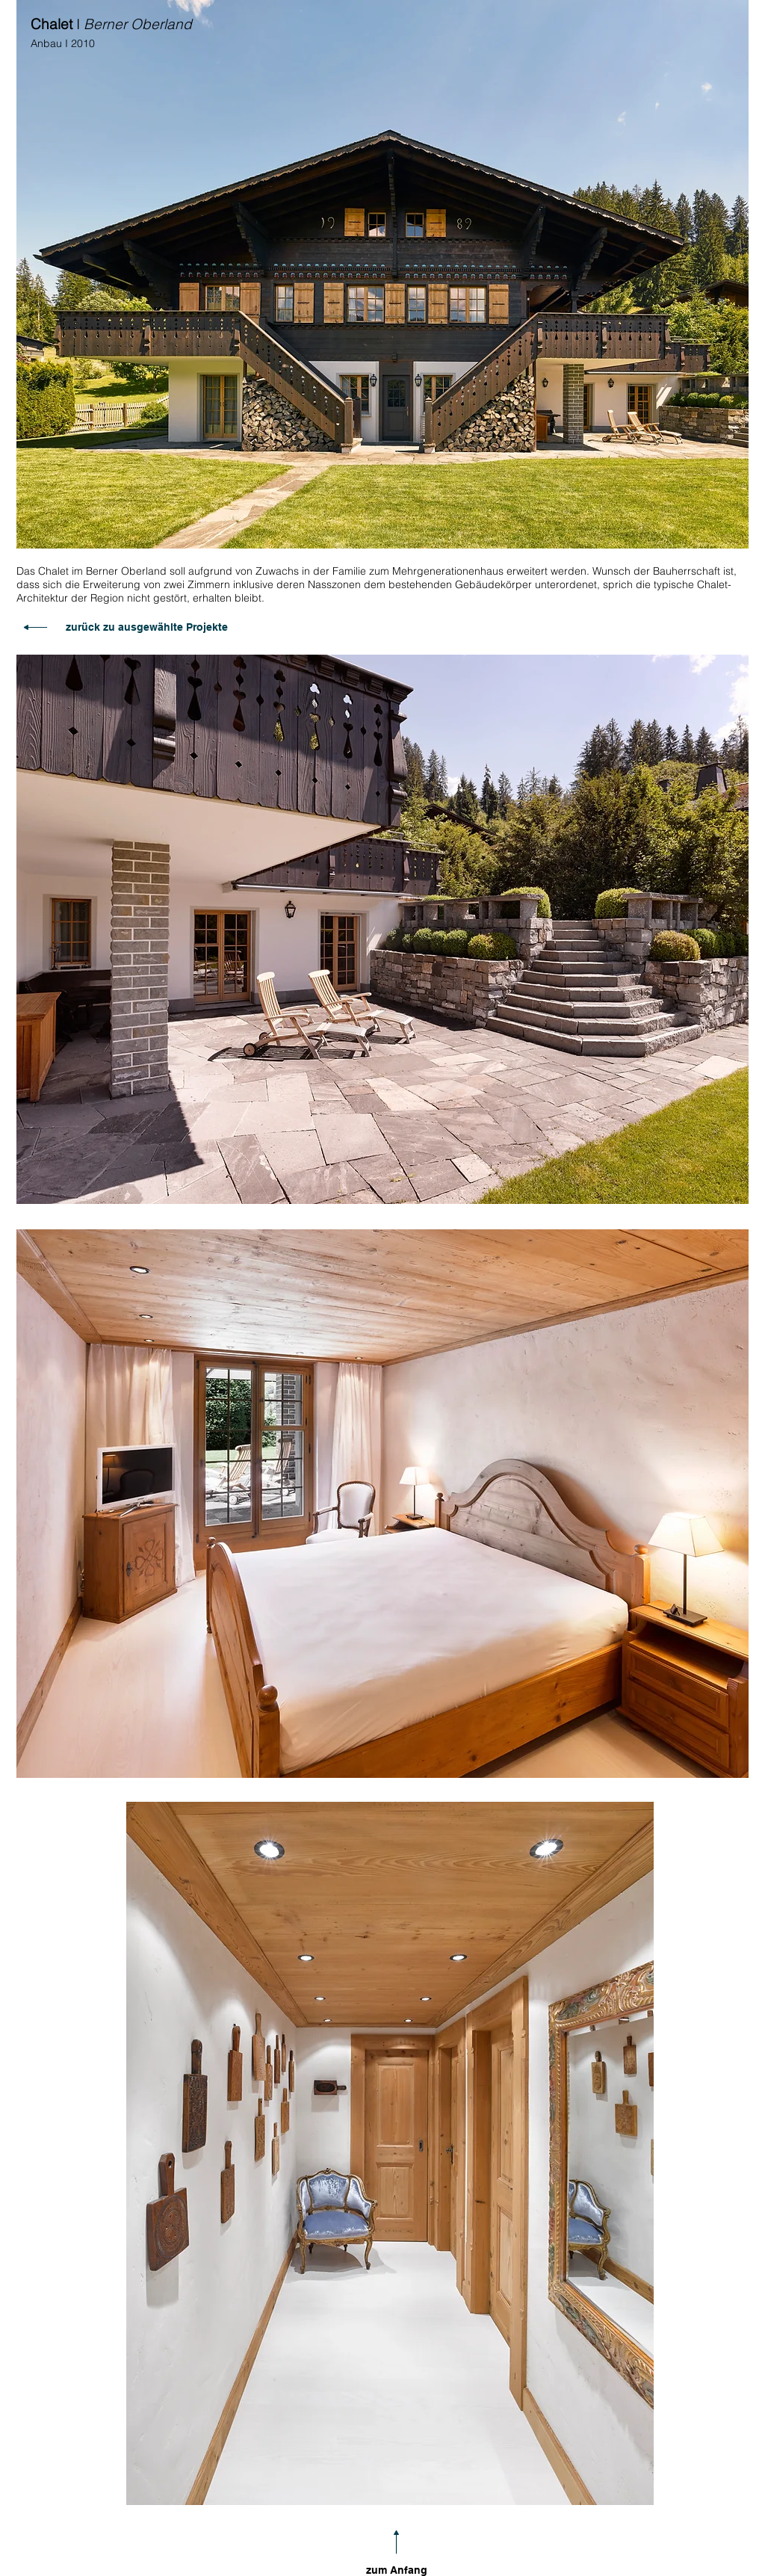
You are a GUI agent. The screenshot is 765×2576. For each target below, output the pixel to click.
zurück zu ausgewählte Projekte (147, 627)
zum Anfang (396, 2570)
